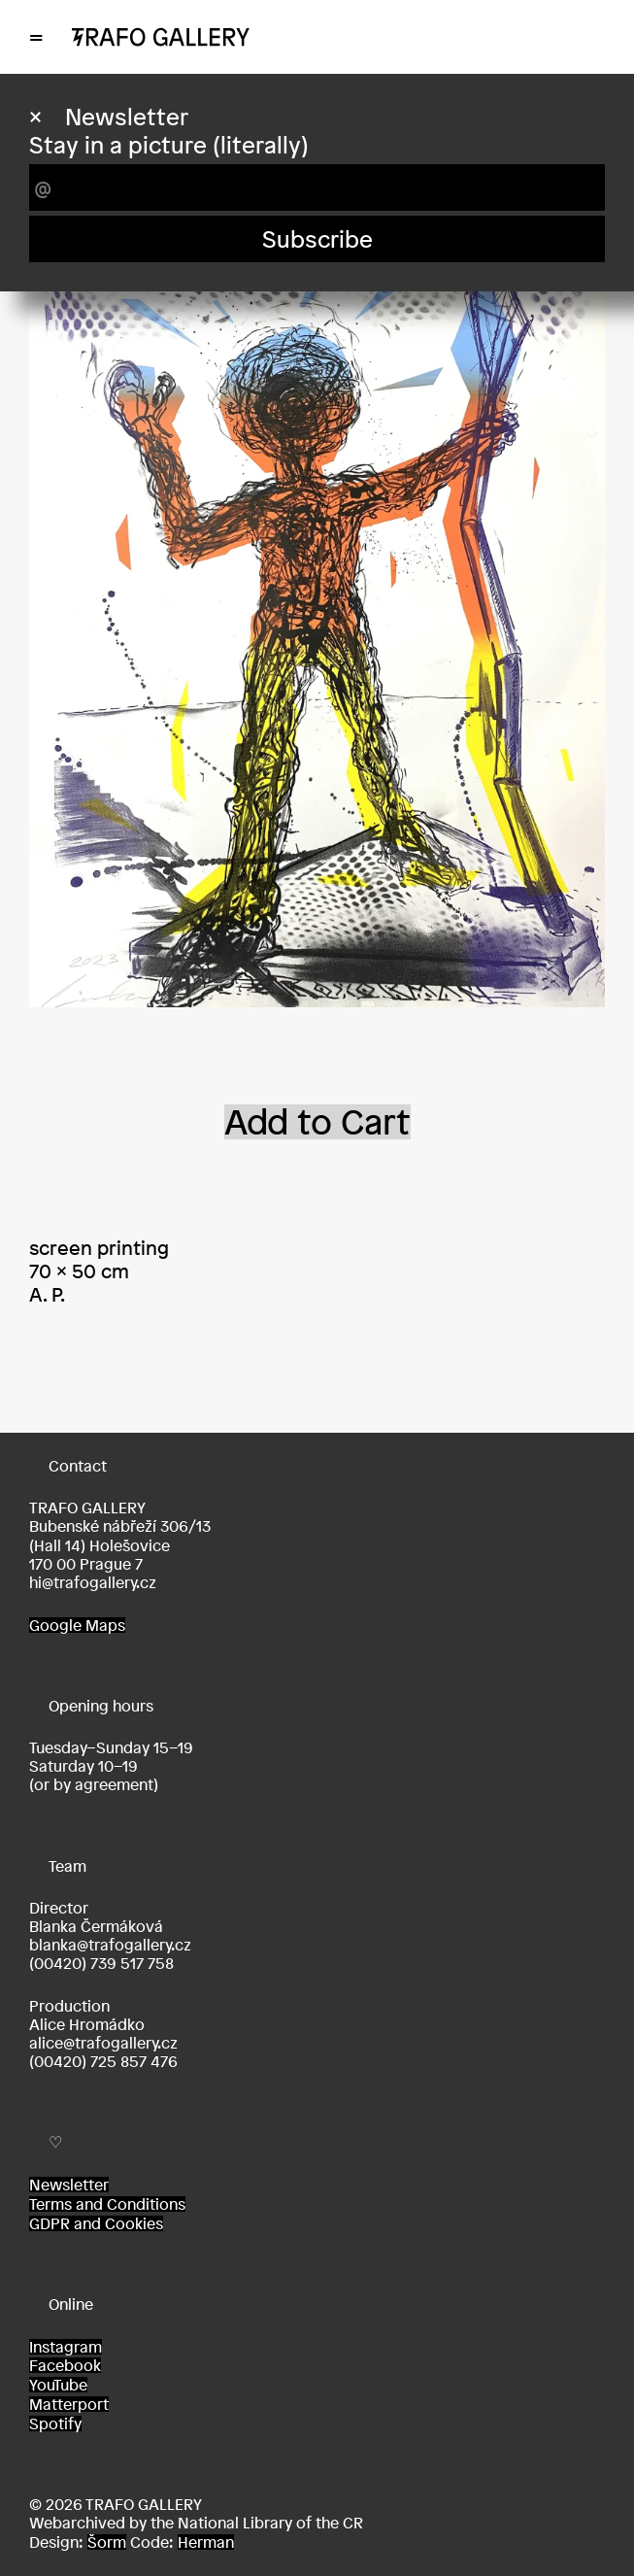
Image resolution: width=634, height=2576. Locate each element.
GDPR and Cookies (96, 2223)
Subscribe (317, 238)
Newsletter (69, 2184)
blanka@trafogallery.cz (110, 1944)
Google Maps (77, 1625)
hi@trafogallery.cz (92, 1582)
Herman (206, 2542)
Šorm (106, 2542)
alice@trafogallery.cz (103, 2042)
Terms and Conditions (107, 2204)
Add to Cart (317, 1121)
